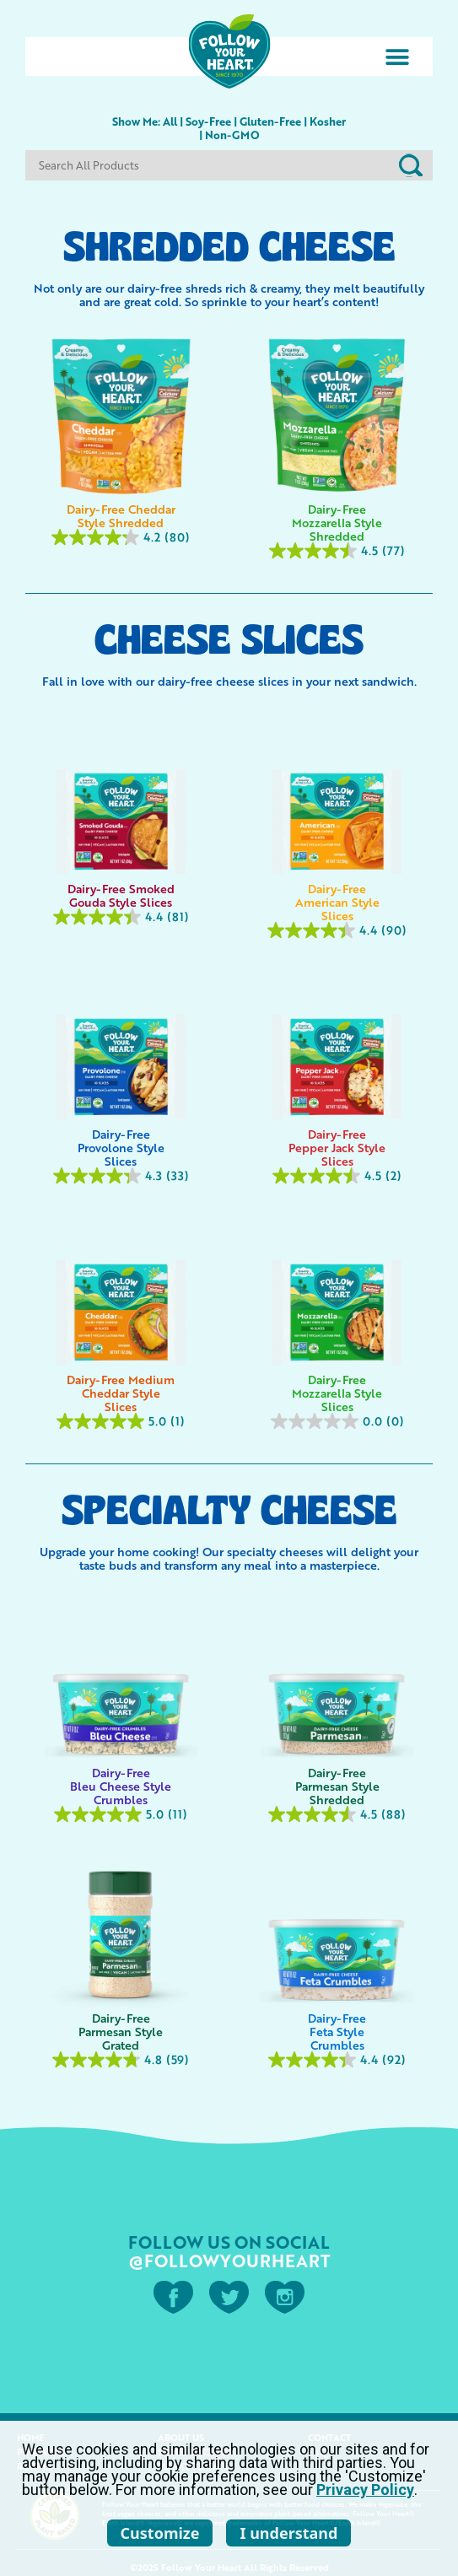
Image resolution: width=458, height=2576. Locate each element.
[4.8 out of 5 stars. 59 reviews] (121, 2059)
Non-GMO (232, 134)
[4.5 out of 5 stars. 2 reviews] (338, 1175)
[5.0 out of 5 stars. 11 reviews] (121, 1814)
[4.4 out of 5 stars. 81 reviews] (121, 916)
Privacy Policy (365, 2489)
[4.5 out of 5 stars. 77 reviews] (338, 550)
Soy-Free (208, 121)
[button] (397, 57)
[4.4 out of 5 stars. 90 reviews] (338, 930)
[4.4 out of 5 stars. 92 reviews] (338, 2059)
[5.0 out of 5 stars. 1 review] (121, 1421)
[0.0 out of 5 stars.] (338, 1421)
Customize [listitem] (160, 2533)
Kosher (328, 121)
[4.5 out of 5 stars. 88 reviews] (338, 1814)
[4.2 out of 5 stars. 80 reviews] (121, 537)
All (170, 121)
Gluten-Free (270, 121)
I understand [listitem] (288, 2533)
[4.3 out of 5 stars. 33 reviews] (121, 1175)
